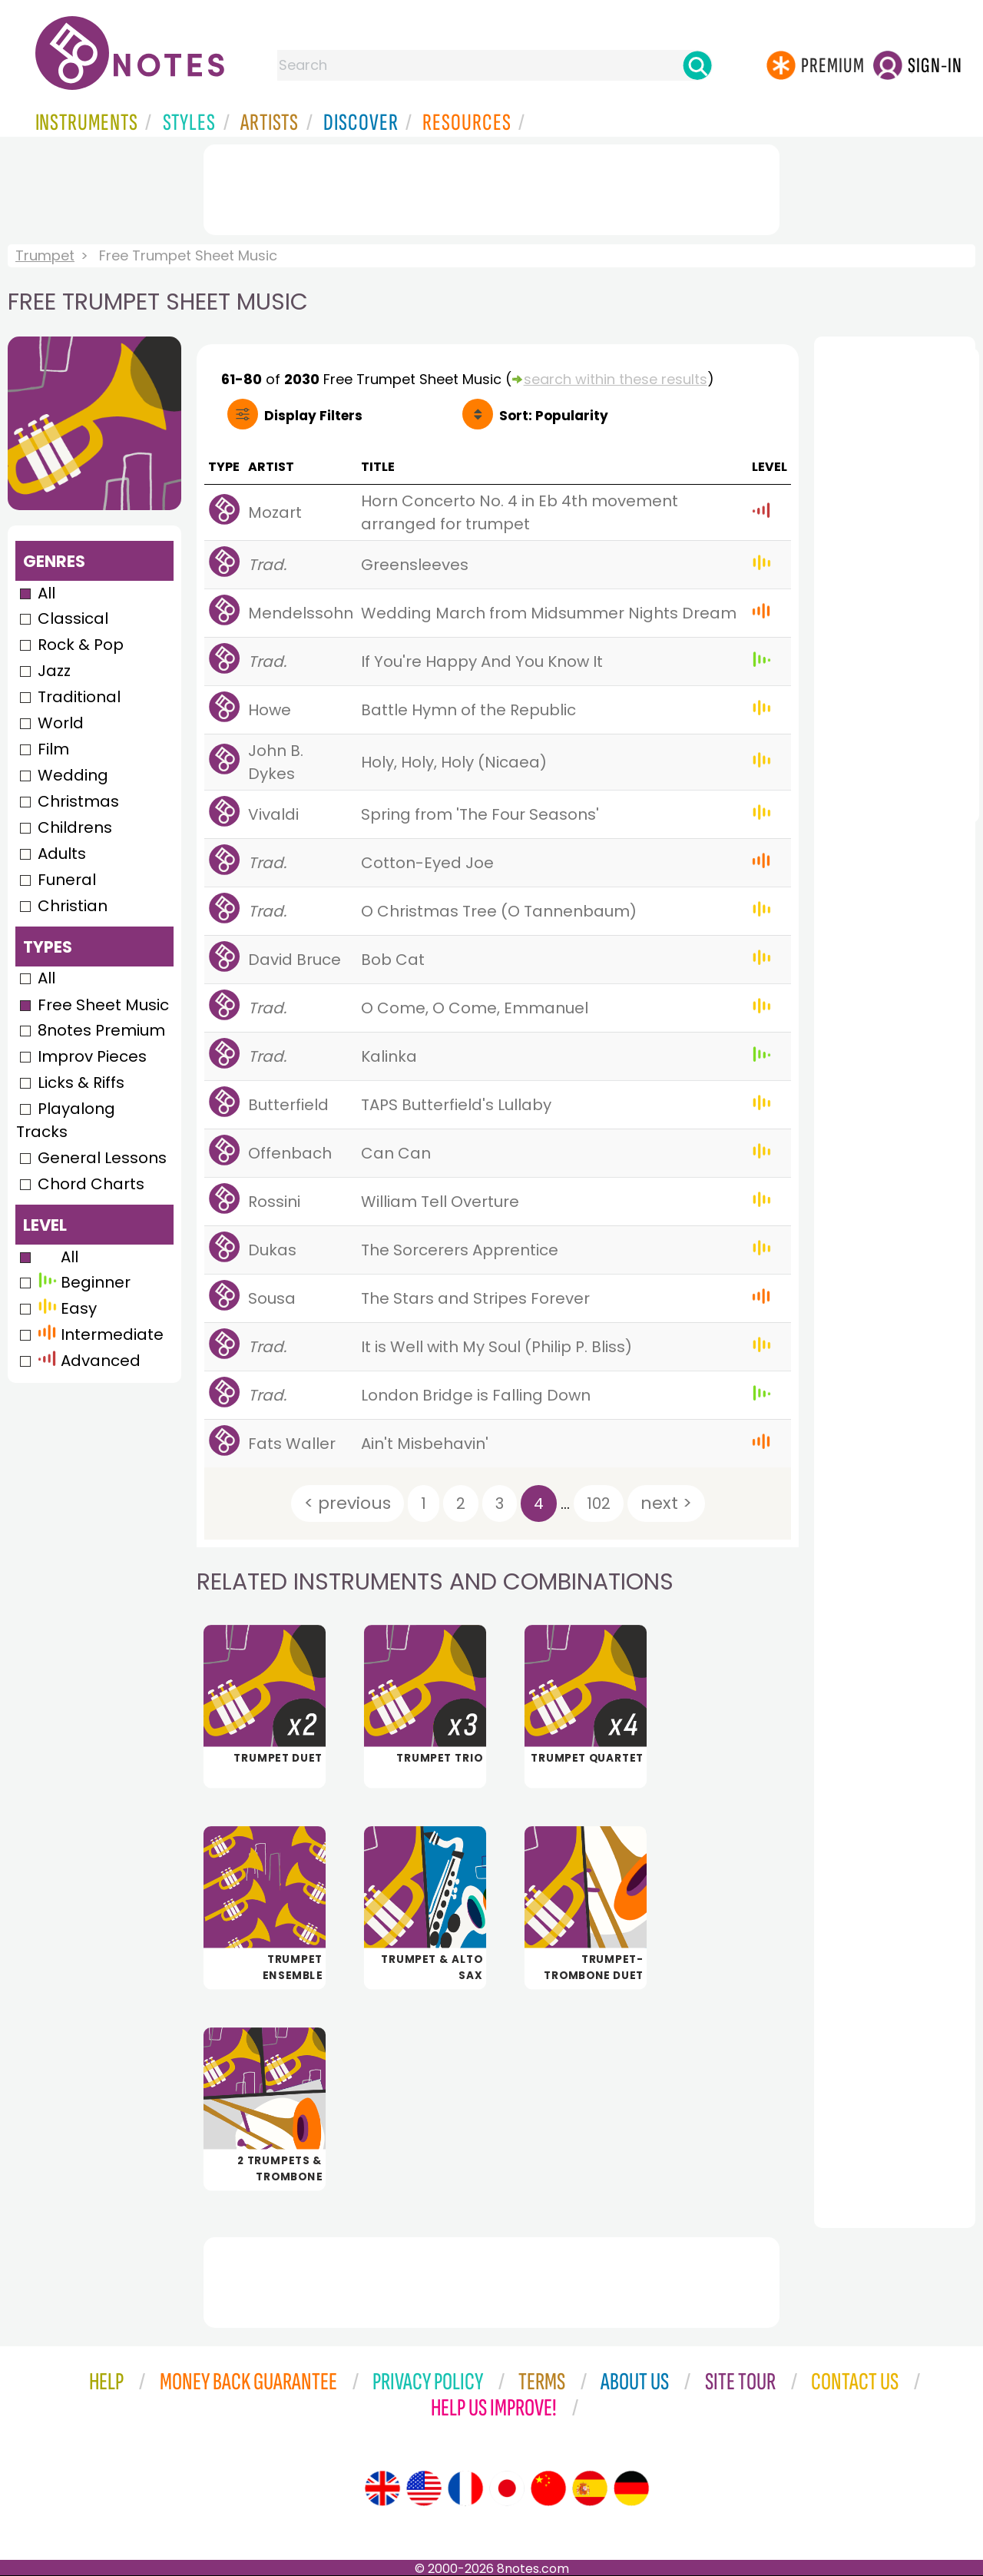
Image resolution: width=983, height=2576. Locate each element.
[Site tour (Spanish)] (590, 2488)
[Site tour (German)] (631, 2488)
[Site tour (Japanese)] (507, 2488)
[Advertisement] (491, 186)
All (46, 593)
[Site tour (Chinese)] (548, 2488)
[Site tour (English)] (382, 2488)
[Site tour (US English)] (424, 2488)
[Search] (697, 65)
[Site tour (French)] (465, 2488)
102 (599, 1503)
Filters (313, 415)
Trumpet (44, 255)
